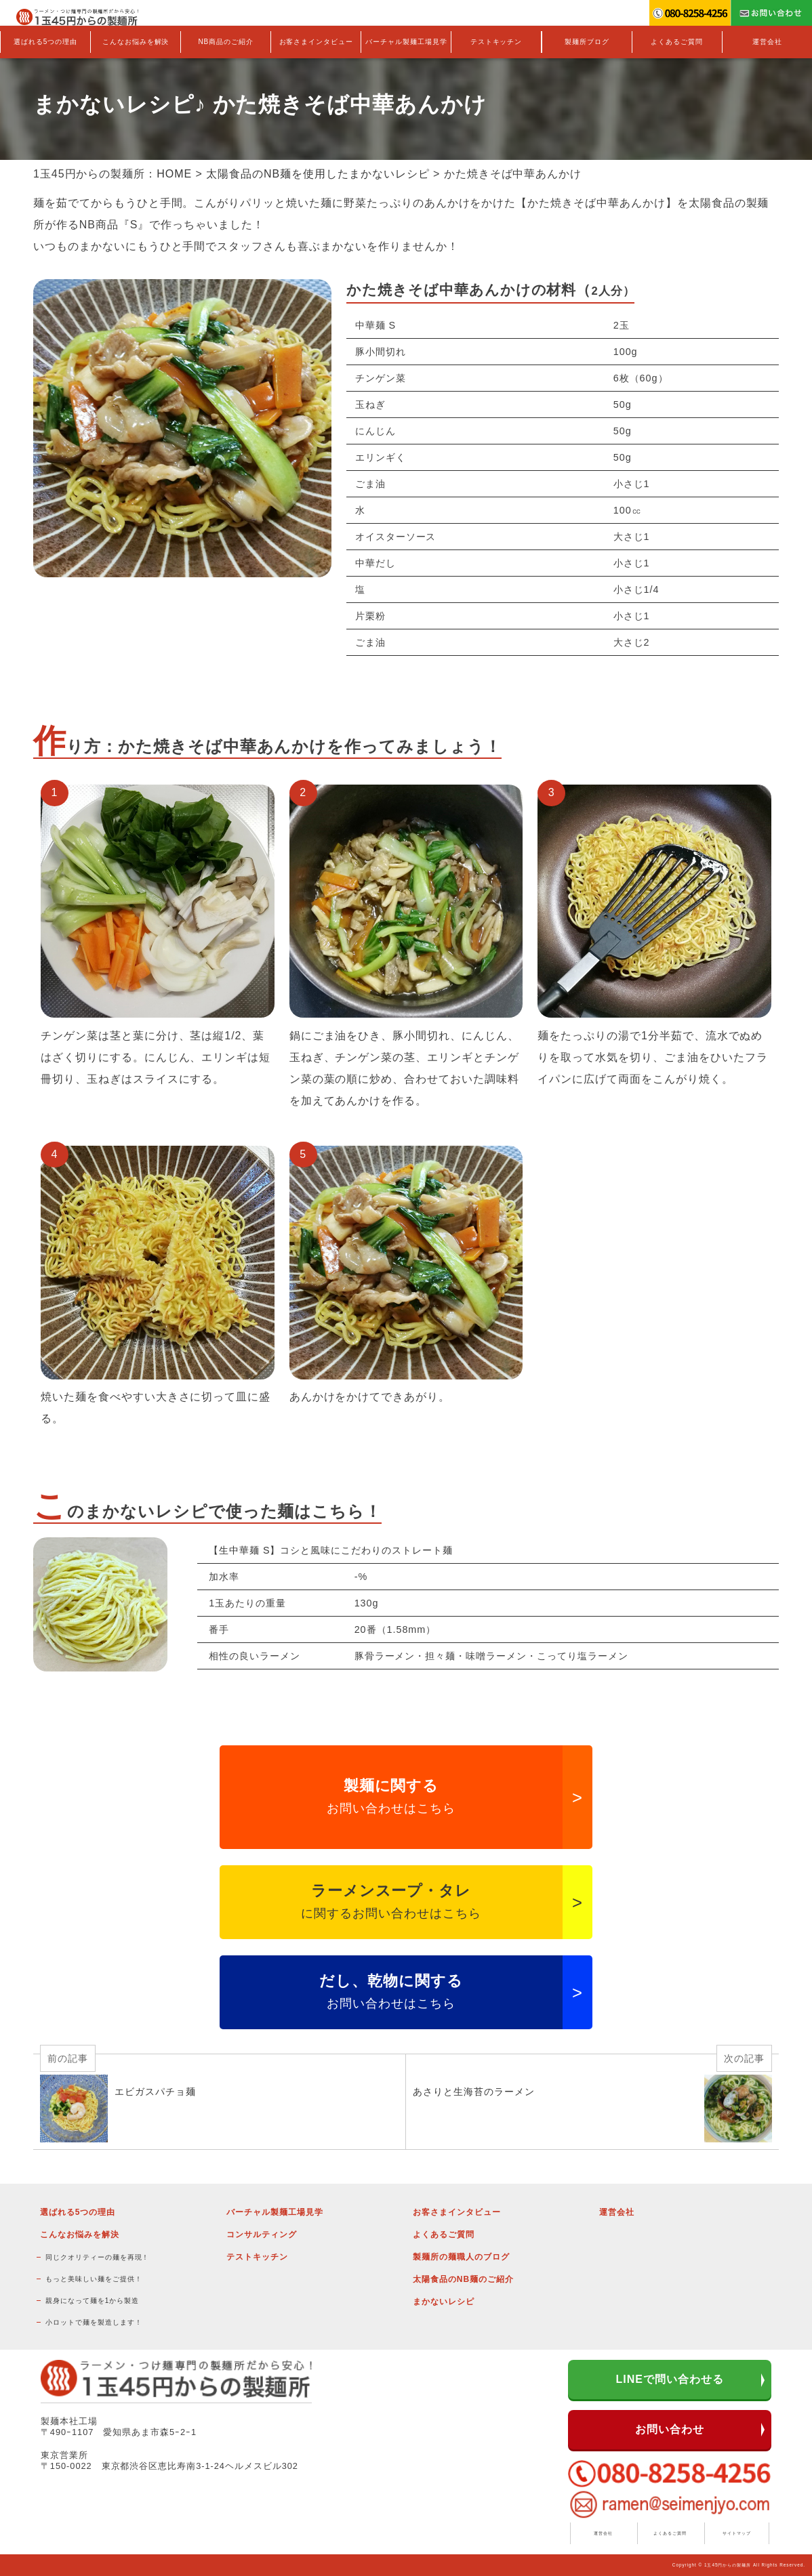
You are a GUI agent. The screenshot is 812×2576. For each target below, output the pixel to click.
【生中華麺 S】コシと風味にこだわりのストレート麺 (331, 1550)
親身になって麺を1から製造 (92, 2300)
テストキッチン (496, 41)
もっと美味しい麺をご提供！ (93, 2279)
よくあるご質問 (677, 41)
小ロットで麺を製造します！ (93, 2322)
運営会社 (767, 41)
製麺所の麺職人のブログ (461, 2257)
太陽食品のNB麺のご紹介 (463, 2279)
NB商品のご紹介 (225, 41)
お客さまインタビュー (316, 41)
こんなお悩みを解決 (135, 41)
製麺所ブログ (587, 41)
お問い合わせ (669, 2429)
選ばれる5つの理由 (45, 41)
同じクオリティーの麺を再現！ (97, 2257)
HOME (174, 174)
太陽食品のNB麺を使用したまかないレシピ (317, 174)
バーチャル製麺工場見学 (406, 41)
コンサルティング (261, 2234)
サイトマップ (737, 2533)
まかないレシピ (443, 2301)
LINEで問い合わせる (670, 2379)
